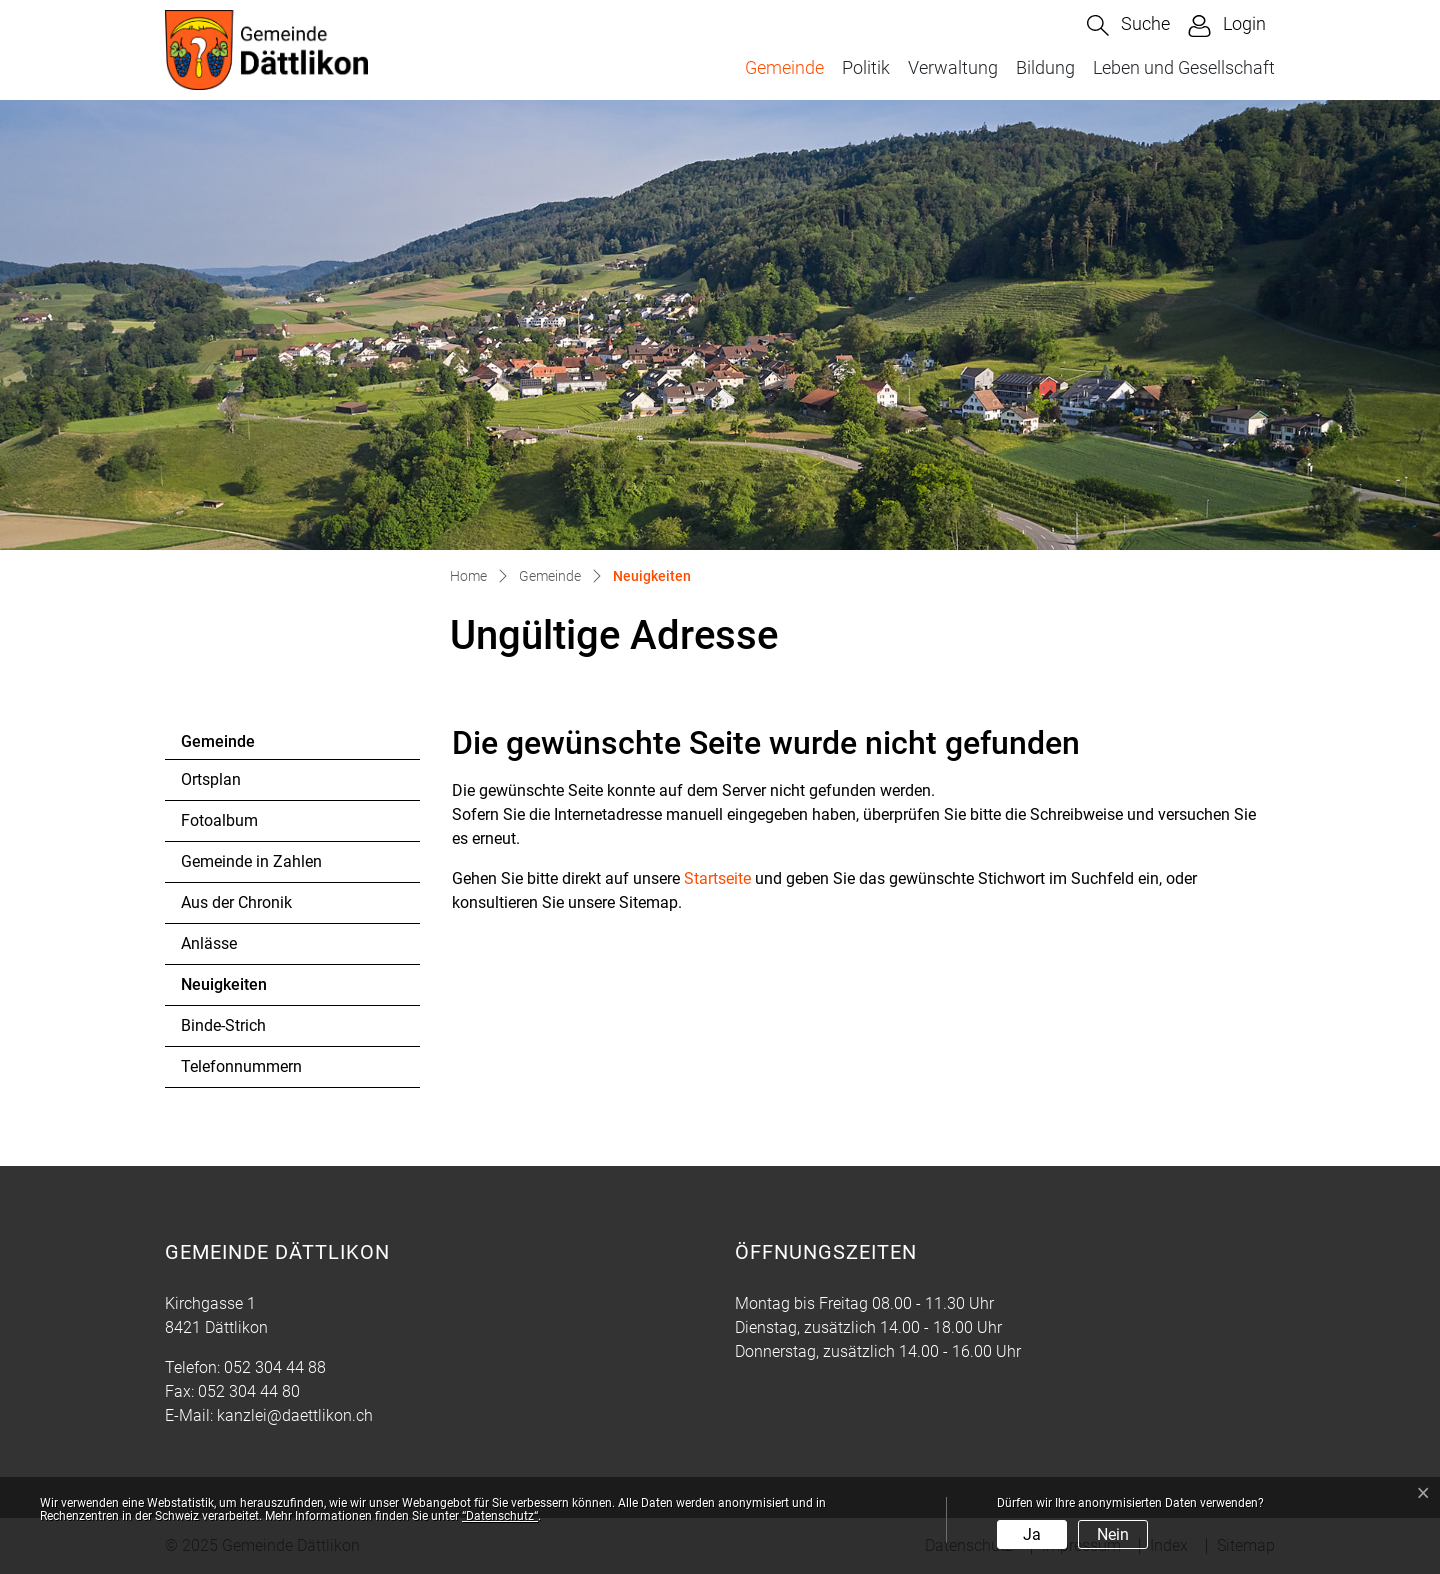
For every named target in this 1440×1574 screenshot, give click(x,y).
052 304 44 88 (275, 1367)
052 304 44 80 (249, 1391)
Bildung (1045, 67)
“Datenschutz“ (500, 1516)
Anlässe (209, 943)
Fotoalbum (219, 820)
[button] (1128, 25)
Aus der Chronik (236, 902)
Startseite (717, 878)
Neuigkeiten (235, 990)
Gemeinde (784, 67)
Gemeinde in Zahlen (251, 861)
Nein (1113, 1534)
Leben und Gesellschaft (1184, 67)
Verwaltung (953, 67)
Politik (866, 67)
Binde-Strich (223, 1025)
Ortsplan (211, 779)
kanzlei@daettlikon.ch (295, 1415)
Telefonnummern (241, 1066)
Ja (1032, 1534)
